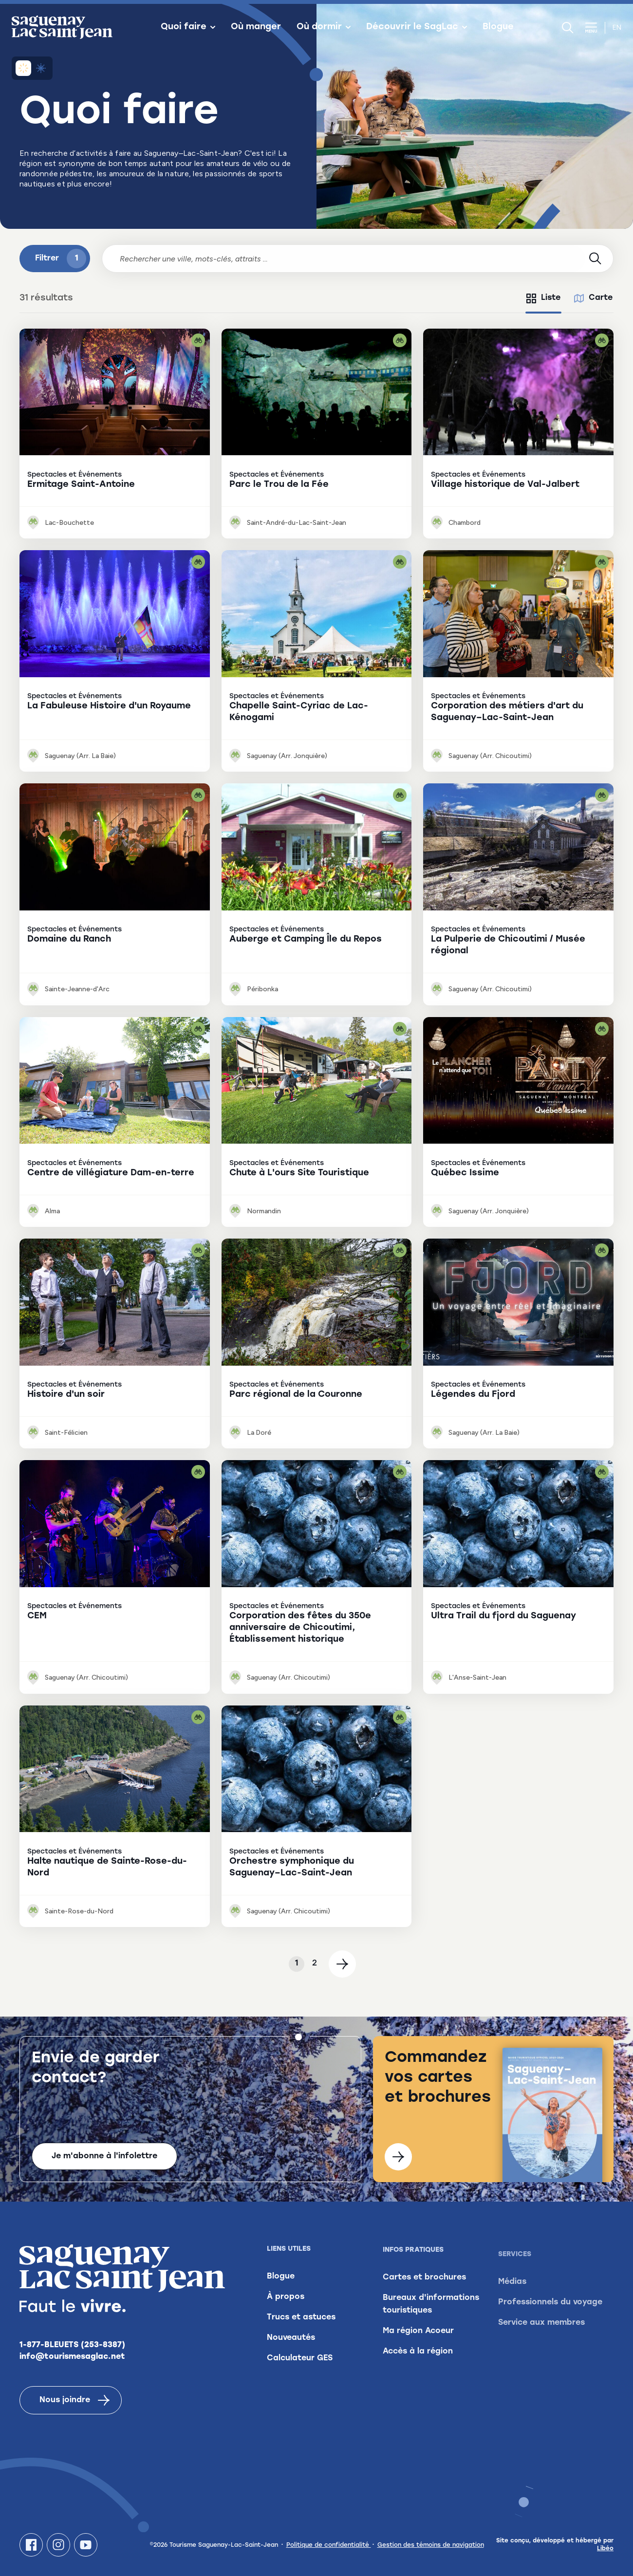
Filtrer (60, 258)
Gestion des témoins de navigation (430, 2545)
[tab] (543, 298)
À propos (285, 2307)
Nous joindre (74, 2403)
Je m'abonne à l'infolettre (104, 2156)
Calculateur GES (300, 2368)
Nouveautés (291, 2348)
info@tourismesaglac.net (72, 2359)
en (617, 27)
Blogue (498, 27)
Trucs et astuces (301, 2328)
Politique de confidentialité (328, 2545)
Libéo (605, 2549)
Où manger (256, 27)
